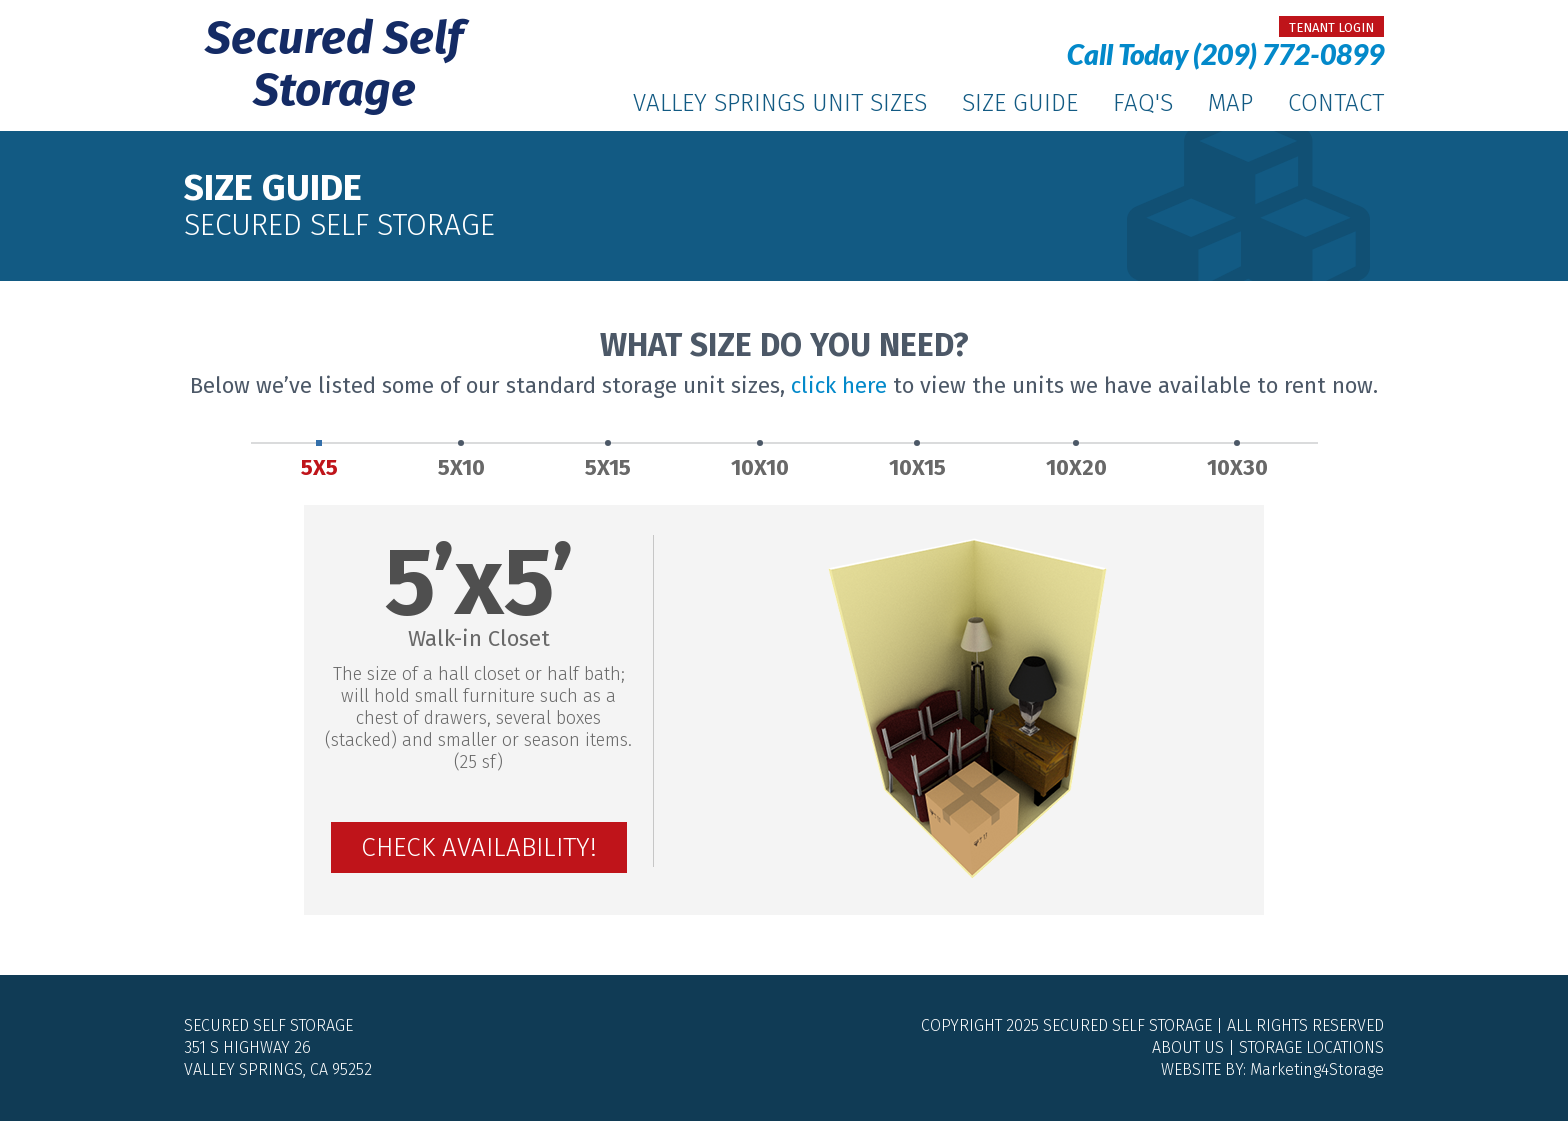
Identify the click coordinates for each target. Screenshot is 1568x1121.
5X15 (608, 461)
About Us (1188, 1047)
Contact (1336, 103)
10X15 (917, 461)
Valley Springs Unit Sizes (780, 103)
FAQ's (1143, 103)
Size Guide (1020, 103)
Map (1230, 103)
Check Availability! (479, 847)
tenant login (1331, 27)
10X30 (1237, 461)
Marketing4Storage (1317, 1069)
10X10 (760, 461)
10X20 (1076, 461)
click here (839, 385)
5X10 (461, 461)
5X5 (319, 461)
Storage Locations (1311, 1047)
